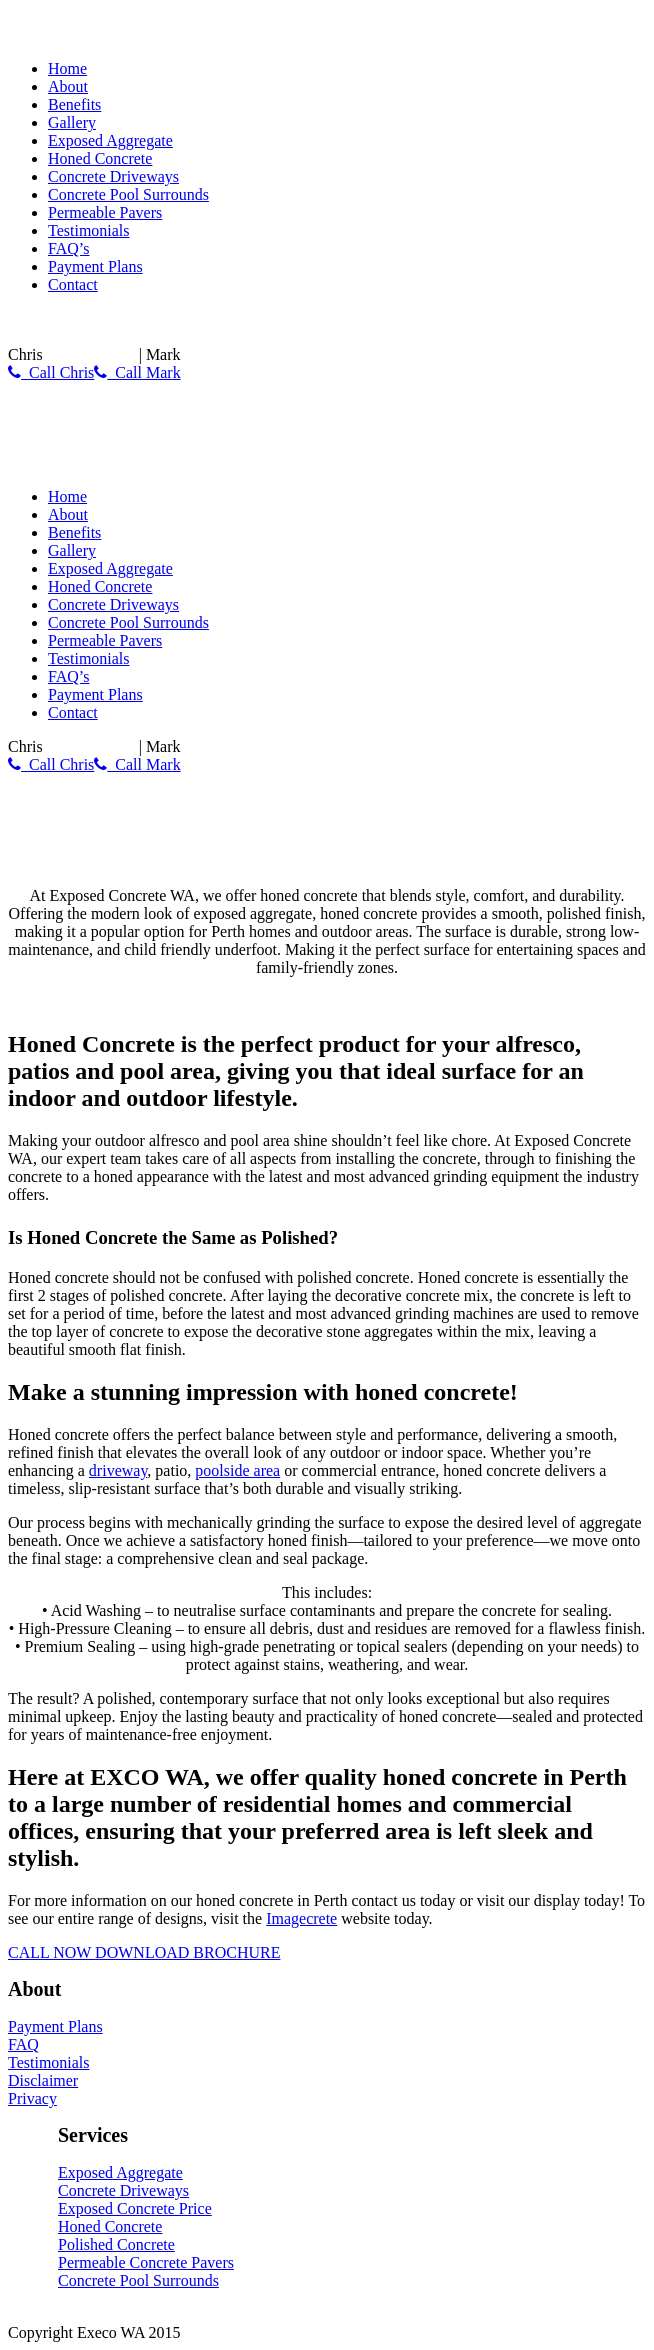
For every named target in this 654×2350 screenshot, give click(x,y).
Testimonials (89, 230)
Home (67, 68)
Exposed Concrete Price (135, 2208)
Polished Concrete (116, 2244)
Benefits (74, 104)
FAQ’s (69, 248)
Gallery (72, 122)
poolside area (237, 1470)
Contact (73, 284)
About (68, 86)
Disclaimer (43, 2080)
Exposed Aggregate (110, 140)
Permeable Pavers (105, 212)
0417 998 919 (229, 354)
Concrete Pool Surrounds (128, 194)
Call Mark (137, 372)
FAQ (23, 2044)
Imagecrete (301, 1918)
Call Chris (51, 372)
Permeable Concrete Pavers (146, 2262)
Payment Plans (95, 266)
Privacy (32, 2098)
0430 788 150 (91, 354)
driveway (118, 1470)
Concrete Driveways (113, 176)
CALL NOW (51, 1952)
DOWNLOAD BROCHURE (187, 1952)
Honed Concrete (100, 158)
